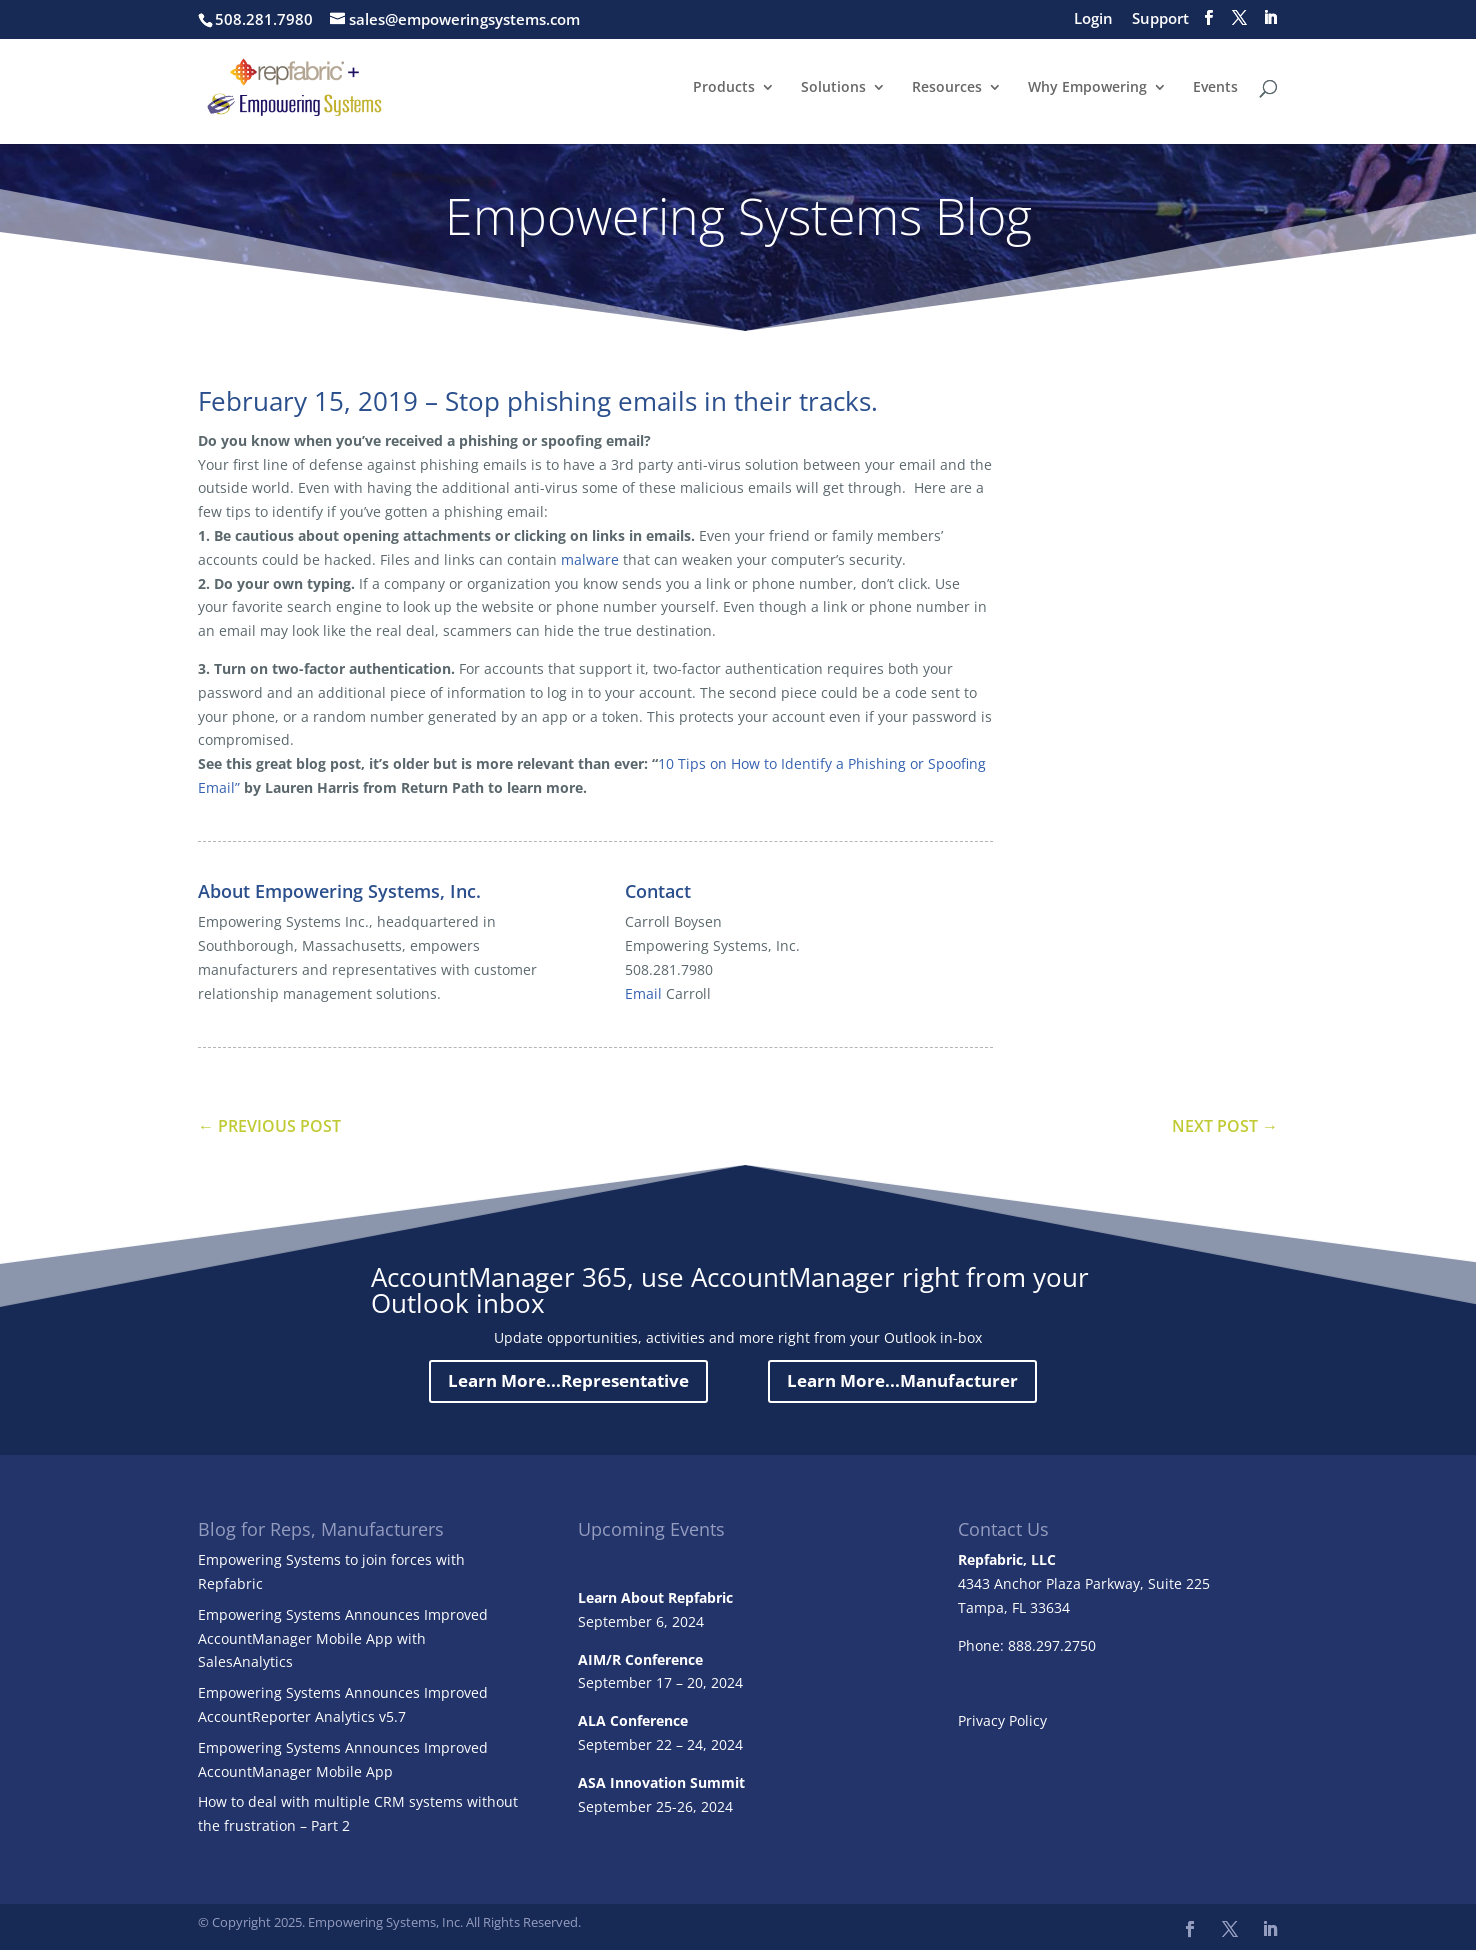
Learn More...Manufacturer (902, 1380)
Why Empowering (1087, 88)
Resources (947, 88)
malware (590, 559)
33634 (1050, 1607)
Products (724, 88)
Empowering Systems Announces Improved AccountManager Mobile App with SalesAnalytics (343, 1638)
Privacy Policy (1002, 1720)
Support (1160, 19)
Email (643, 993)
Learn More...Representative (568, 1380)
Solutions (833, 88)
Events (1215, 88)
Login (1093, 19)
